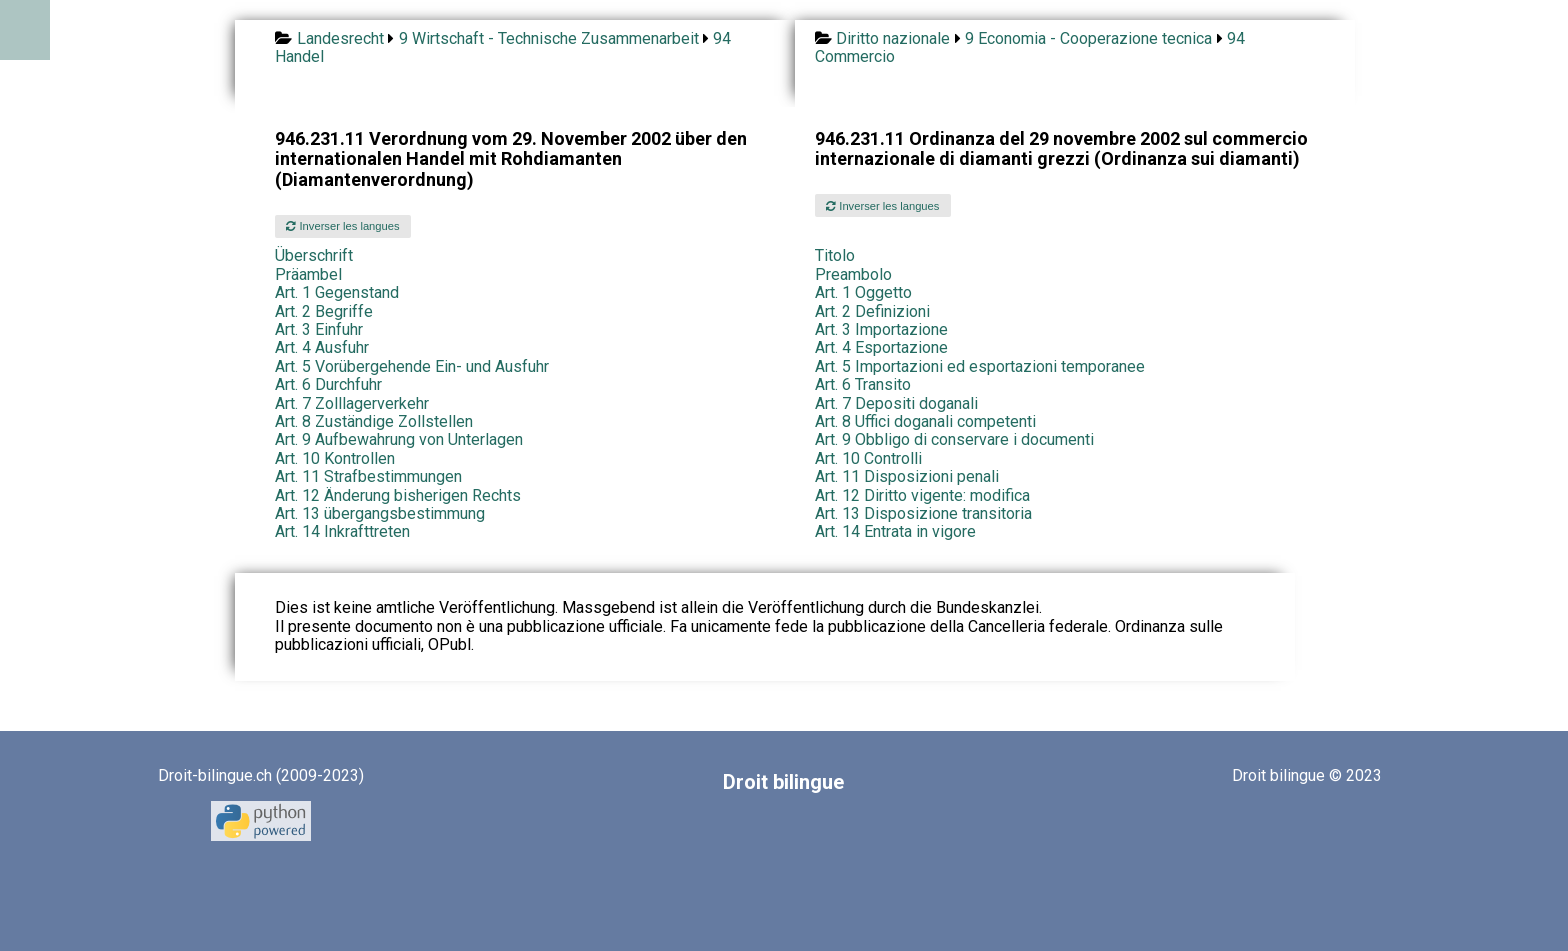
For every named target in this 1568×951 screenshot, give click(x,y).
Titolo (835, 255)
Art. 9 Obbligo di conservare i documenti (954, 439)
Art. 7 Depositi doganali (896, 403)
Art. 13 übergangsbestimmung (380, 513)
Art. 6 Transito (863, 384)
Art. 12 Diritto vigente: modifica (922, 495)
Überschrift (314, 255)
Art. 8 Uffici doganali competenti (925, 421)
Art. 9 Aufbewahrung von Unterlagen (399, 439)
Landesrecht (340, 38)
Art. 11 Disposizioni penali (907, 476)
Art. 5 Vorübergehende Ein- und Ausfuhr (412, 366)
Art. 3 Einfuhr (319, 329)
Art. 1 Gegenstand (337, 292)
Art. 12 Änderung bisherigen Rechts (398, 495)
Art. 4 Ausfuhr (322, 347)
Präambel (308, 274)
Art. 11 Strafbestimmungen (368, 476)
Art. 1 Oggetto (863, 292)
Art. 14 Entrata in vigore (895, 531)
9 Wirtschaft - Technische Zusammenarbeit (549, 38)
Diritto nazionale (893, 38)
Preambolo (853, 274)
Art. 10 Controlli (868, 458)
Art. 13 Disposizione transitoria (923, 513)
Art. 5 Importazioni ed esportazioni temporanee (980, 366)
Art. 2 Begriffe (324, 311)
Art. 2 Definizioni (872, 311)
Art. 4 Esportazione (881, 347)
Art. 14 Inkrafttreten (342, 531)
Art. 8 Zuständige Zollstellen (374, 421)
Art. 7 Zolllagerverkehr (352, 403)
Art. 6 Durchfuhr (328, 384)
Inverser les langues (342, 226)
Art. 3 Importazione (881, 329)
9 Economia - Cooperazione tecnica (1088, 38)
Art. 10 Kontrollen (335, 458)
